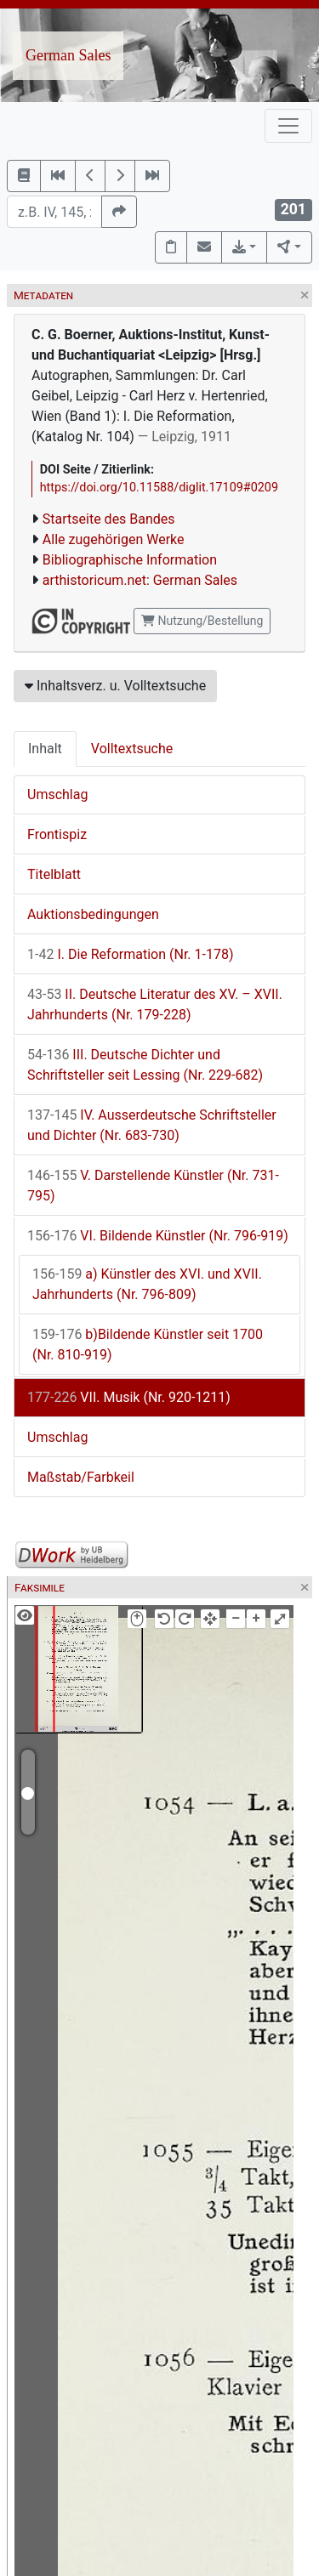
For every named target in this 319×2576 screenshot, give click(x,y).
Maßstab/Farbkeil (80, 1477)
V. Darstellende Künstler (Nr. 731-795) (153, 1185)
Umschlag (57, 794)
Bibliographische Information (130, 560)
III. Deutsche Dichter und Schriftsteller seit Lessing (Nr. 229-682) (145, 1065)
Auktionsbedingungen (93, 914)
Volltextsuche (132, 748)
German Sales (68, 55)
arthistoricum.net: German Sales (140, 580)
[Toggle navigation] (288, 126)
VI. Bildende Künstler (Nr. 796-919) (157, 1236)
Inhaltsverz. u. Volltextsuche (115, 686)
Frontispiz (57, 834)
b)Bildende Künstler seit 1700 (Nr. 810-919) (147, 1344)
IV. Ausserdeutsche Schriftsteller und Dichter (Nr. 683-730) (151, 1125)
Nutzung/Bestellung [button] (202, 620)
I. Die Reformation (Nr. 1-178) (130, 954)
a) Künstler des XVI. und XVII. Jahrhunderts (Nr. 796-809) (147, 1284)
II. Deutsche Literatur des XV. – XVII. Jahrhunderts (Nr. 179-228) (154, 1004)
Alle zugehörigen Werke (114, 539)
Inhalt (45, 748)
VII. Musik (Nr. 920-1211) (129, 1397)
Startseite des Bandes (109, 519)
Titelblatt (54, 874)
